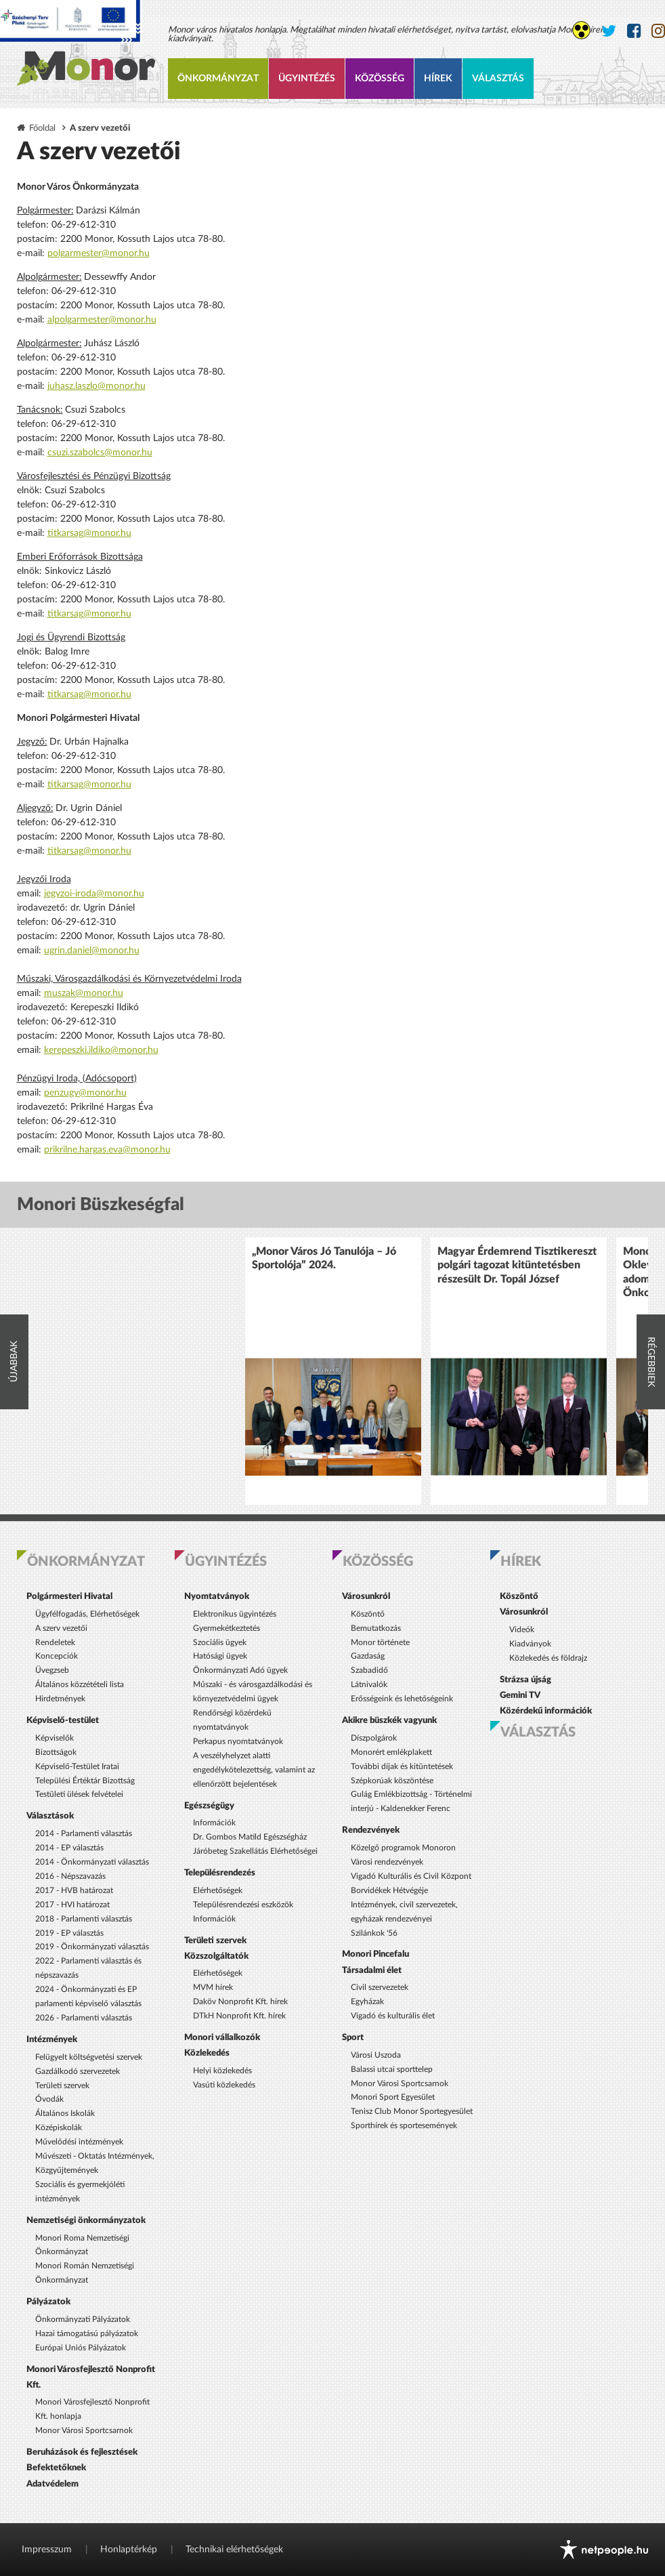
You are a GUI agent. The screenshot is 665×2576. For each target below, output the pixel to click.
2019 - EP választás (69, 1933)
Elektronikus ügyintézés (234, 1614)
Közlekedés (207, 2053)
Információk (214, 1823)
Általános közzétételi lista (79, 1684)
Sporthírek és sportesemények (404, 2125)
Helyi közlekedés (222, 2070)
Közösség (379, 78)
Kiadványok (530, 1644)
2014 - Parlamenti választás (83, 1833)
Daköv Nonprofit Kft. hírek (240, 2001)
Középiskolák (58, 2127)
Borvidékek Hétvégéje (389, 1890)
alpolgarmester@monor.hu (101, 320)
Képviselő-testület (62, 1720)
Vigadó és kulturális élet (393, 2016)
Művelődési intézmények (79, 2142)
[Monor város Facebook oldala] (634, 32)
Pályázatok (48, 2301)
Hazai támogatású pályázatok (86, 2333)
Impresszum (47, 2549)
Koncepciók (56, 1656)
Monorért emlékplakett (391, 1752)
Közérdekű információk (546, 1711)
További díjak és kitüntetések (402, 1766)
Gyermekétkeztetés (226, 1628)
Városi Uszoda (376, 2055)
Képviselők (54, 1738)
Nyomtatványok (216, 1596)
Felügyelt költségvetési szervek (88, 2057)
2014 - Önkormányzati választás (92, 1862)
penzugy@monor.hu (85, 1093)
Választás (498, 78)
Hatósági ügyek (220, 1656)
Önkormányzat (218, 78)
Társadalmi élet (372, 1970)
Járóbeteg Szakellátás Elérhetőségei (255, 1851)
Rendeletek (55, 1642)
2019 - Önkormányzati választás (92, 1947)
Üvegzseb (52, 1670)
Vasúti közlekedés (224, 2085)
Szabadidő (369, 1670)
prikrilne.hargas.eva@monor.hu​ (107, 1150)
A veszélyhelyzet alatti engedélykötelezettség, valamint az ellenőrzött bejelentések (254, 1769)
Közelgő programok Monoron (403, 1848)
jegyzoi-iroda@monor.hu (94, 893)
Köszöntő (368, 1614)
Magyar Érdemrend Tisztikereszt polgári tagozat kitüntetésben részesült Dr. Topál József (517, 1265)
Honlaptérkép (128, 2549)
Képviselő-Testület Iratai (77, 1766)
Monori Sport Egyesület (393, 2097)
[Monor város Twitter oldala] (608, 32)
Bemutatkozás (376, 1628)
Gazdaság (368, 1656)
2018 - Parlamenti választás (83, 1919)
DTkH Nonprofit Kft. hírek (239, 2016)
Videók (521, 1629)
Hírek (438, 78)
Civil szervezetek (379, 1987)
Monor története (380, 1642)
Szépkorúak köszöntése (392, 1781)
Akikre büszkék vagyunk (389, 1720)
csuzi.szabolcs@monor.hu (99, 452)
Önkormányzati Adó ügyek (240, 1670)
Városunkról (366, 1596)
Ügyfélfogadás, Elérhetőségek (87, 1614)
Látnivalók (369, 1684)
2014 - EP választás (69, 1848)
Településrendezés (219, 1872)
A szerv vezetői (61, 1628)
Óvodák (49, 2099)
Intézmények (51, 2039)
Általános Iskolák (65, 2113)
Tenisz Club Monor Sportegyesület (412, 2111)
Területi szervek (62, 2085)
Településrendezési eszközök (243, 1904)
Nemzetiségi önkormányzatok (86, 2220)
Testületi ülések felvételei (79, 1794)
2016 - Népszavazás (70, 1876)
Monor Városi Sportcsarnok (84, 2430)
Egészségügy (209, 1805)
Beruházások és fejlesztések (81, 2452)
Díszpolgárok (374, 1738)
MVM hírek (213, 1987)
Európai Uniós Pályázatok (80, 2348)
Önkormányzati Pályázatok (82, 2319)
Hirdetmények (60, 1699)
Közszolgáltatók (216, 1956)
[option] (333, 1371)
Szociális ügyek (219, 1642)
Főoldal (42, 128)
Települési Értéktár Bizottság (85, 1781)
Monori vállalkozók (222, 2037)
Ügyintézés (306, 78)
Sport (353, 2037)
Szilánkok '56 (374, 1933)
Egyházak (367, 2001)
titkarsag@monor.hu (89, 533)
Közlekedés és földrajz (548, 1658)
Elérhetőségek (217, 1890)
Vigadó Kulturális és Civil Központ (411, 1876)
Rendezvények (371, 1830)
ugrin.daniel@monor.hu (92, 950)
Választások (50, 1816)
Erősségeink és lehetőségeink (402, 1699)
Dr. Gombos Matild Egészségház (250, 1837)
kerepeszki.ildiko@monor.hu (101, 1050)
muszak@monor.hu (83, 993)
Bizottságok (56, 1752)
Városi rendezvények (387, 1862)
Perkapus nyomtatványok (238, 1741)
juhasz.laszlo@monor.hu (96, 386)
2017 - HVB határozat (74, 1890)
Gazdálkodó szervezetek (77, 2071)
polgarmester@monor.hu (98, 253)
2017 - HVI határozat (72, 1904)
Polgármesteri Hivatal (69, 1596)
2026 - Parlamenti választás (83, 2018)
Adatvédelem (52, 2484)
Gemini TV (520, 1695)
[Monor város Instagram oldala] (658, 32)
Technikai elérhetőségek (234, 2549)
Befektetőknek (56, 2467)
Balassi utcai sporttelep (392, 2069)
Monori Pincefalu (375, 1954)
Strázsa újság (525, 1679)
